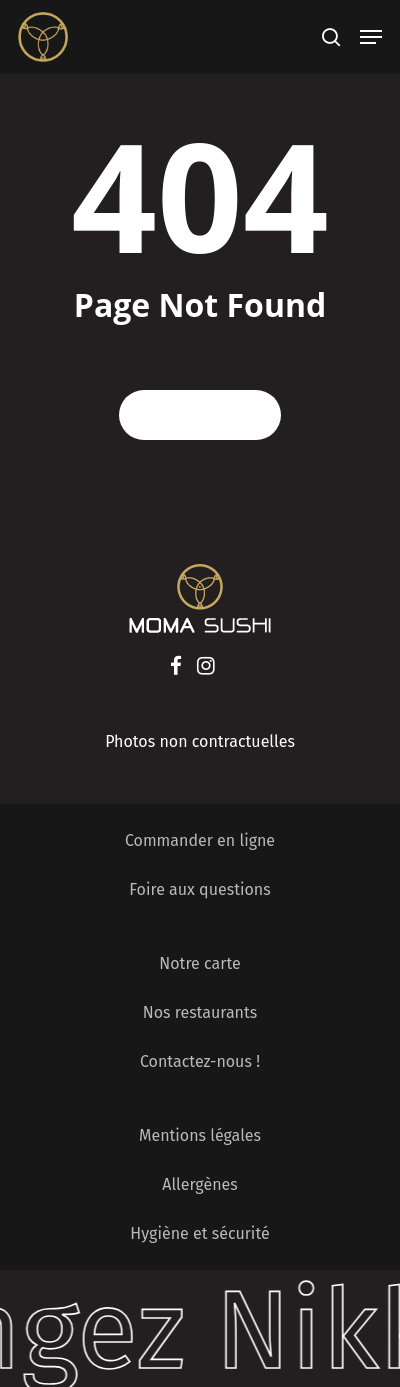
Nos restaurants (200, 1012)
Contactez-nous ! (200, 1061)
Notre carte (199, 963)
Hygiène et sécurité (199, 1233)
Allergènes (199, 1184)
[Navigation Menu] (371, 37)
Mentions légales (200, 1135)
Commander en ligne (200, 840)
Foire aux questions (199, 889)
